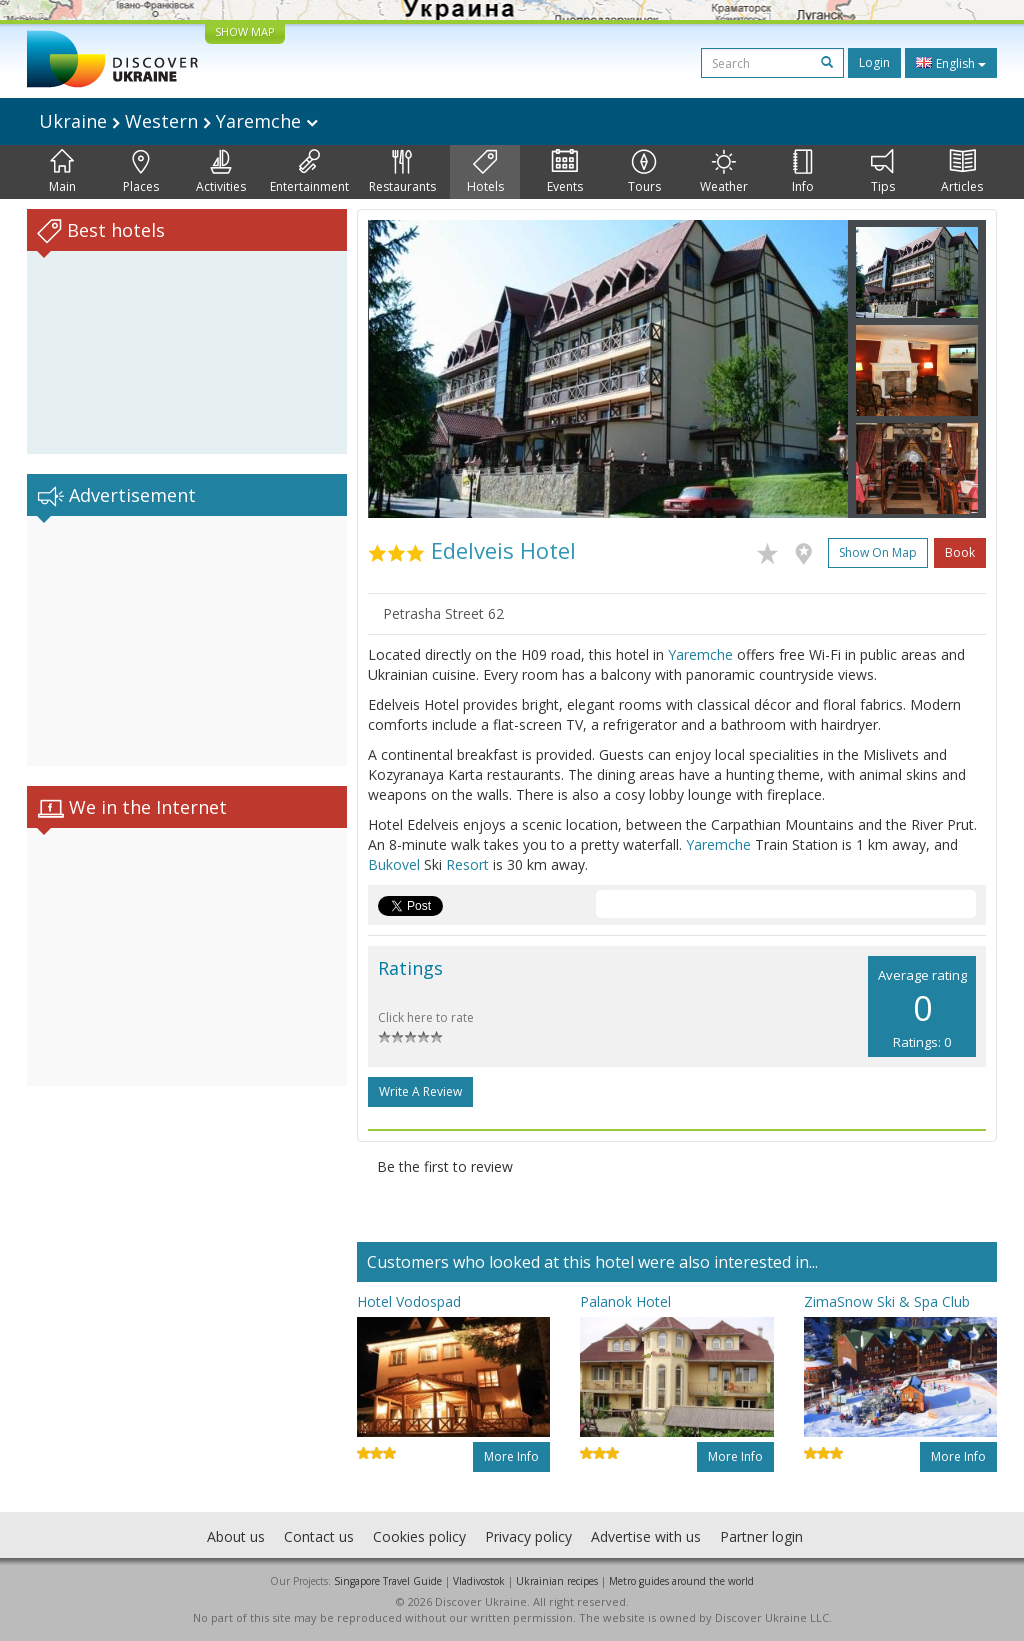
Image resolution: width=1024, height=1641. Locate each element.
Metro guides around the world (681, 1581)
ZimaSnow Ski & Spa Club (887, 1301)
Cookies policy (419, 1536)
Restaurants (402, 172)
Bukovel (394, 864)
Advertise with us (646, 1536)
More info (511, 1456)
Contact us (319, 1536)
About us (236, 1536)
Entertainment (309, 172)
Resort (467, 864)
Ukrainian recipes (557, 1581)
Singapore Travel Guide (388, 1581)
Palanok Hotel (625, 1301)
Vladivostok (479, 1581)
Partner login (761, 1536)
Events (565, 172)
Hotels (485, 172)
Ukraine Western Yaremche (178, 121)
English (951, 63)
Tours (644, 172)
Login (874, 62)
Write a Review (420, 1091)
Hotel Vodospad (409, 1301)
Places (141, 172)
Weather (724, 172)
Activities (221, 172)
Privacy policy (528, 1536)
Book (960, 552)
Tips (883, 172)
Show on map (878, 552)
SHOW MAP (245, 31)
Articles (962, 172)
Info (803, 172)
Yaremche (700, 654)
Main (62, 172)
